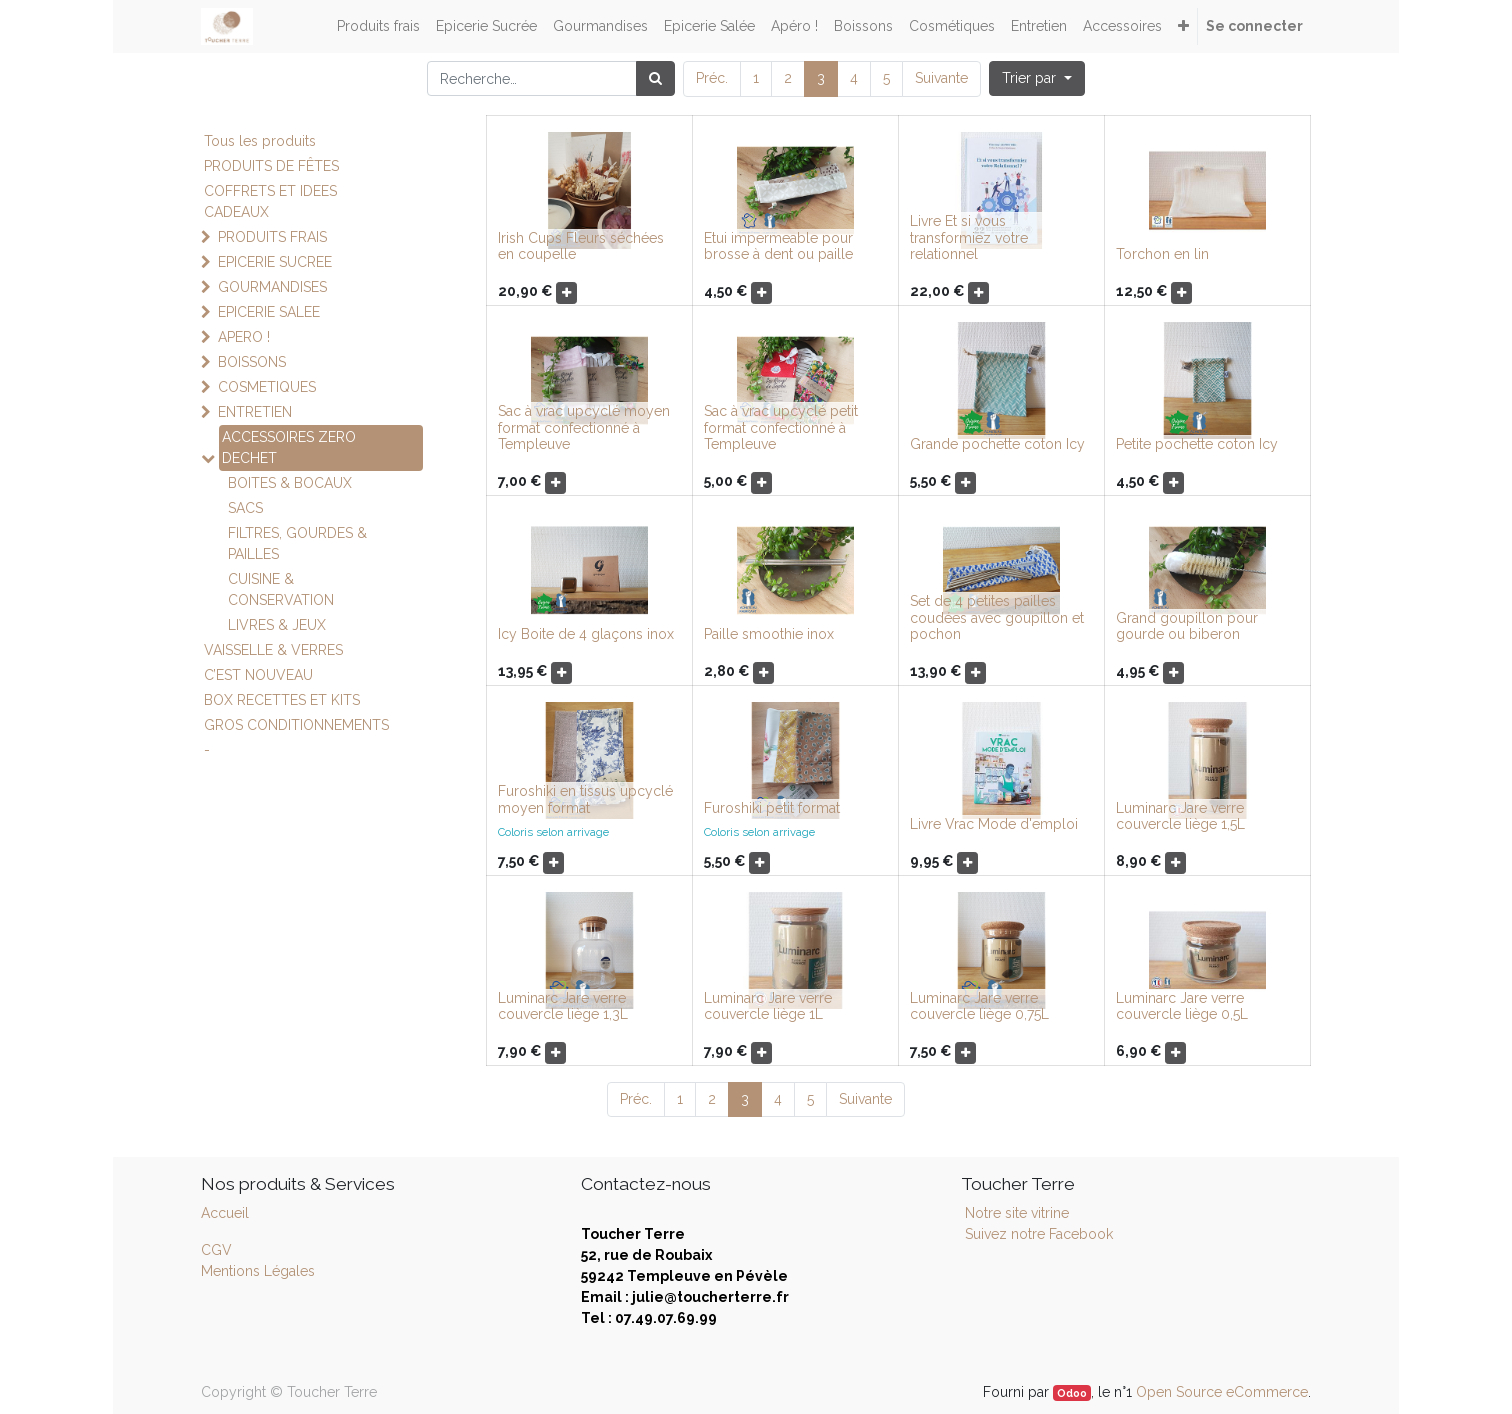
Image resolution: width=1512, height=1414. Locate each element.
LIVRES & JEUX (277, 625)
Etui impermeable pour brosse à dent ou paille (778, 246)
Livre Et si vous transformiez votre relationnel (969, 238)
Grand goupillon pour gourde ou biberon (1187, 626)
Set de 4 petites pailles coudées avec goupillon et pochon (997, 618)
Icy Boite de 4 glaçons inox (586, 634)
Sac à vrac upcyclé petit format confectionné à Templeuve (781, 428)
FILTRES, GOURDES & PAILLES (297, 543)
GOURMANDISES (272, 287)
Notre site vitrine (1015, 1213)
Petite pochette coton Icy (1197, 444)
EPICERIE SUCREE (275, 262)
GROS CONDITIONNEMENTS (296, 725)
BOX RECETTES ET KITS (282, 700)
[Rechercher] (655, 78)
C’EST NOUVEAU (258, 675)
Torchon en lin (1162, 254)
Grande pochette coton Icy (997, 444)
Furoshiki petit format (772, 808)
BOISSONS (252, 362)
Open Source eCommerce (1222, 1392)
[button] (1183, 26)
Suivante (941, 78)
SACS (245, 508)
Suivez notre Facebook (1039, 1234)
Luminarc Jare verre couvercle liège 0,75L (979, 1006)
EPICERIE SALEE (269, 312)
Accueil (225, 1213)
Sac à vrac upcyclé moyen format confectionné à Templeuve (584, 428)
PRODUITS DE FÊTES (271, 166)
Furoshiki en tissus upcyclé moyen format (585, 799)
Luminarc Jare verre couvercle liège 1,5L (1180, 816)
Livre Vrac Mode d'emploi (994, 824)
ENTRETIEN (255, 412)
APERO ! (244, 337)
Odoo (1072, 1393)
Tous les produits (260, 141)
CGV (216, 1250)
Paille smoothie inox (769, 634)
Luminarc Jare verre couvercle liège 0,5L (1182, 1006)
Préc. (712, 78)
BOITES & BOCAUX (290, 483)
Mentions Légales (258, 1271)
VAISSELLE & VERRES (273, 650)
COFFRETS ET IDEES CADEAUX (270, 201)
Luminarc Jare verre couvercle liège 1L (768, 1006)
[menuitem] (378, 26)
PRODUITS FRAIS (272, 237)
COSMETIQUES (267, 387)
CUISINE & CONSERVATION (281, 589)
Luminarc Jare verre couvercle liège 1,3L (563, 1006)
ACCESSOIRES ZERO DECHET (289, 447)
